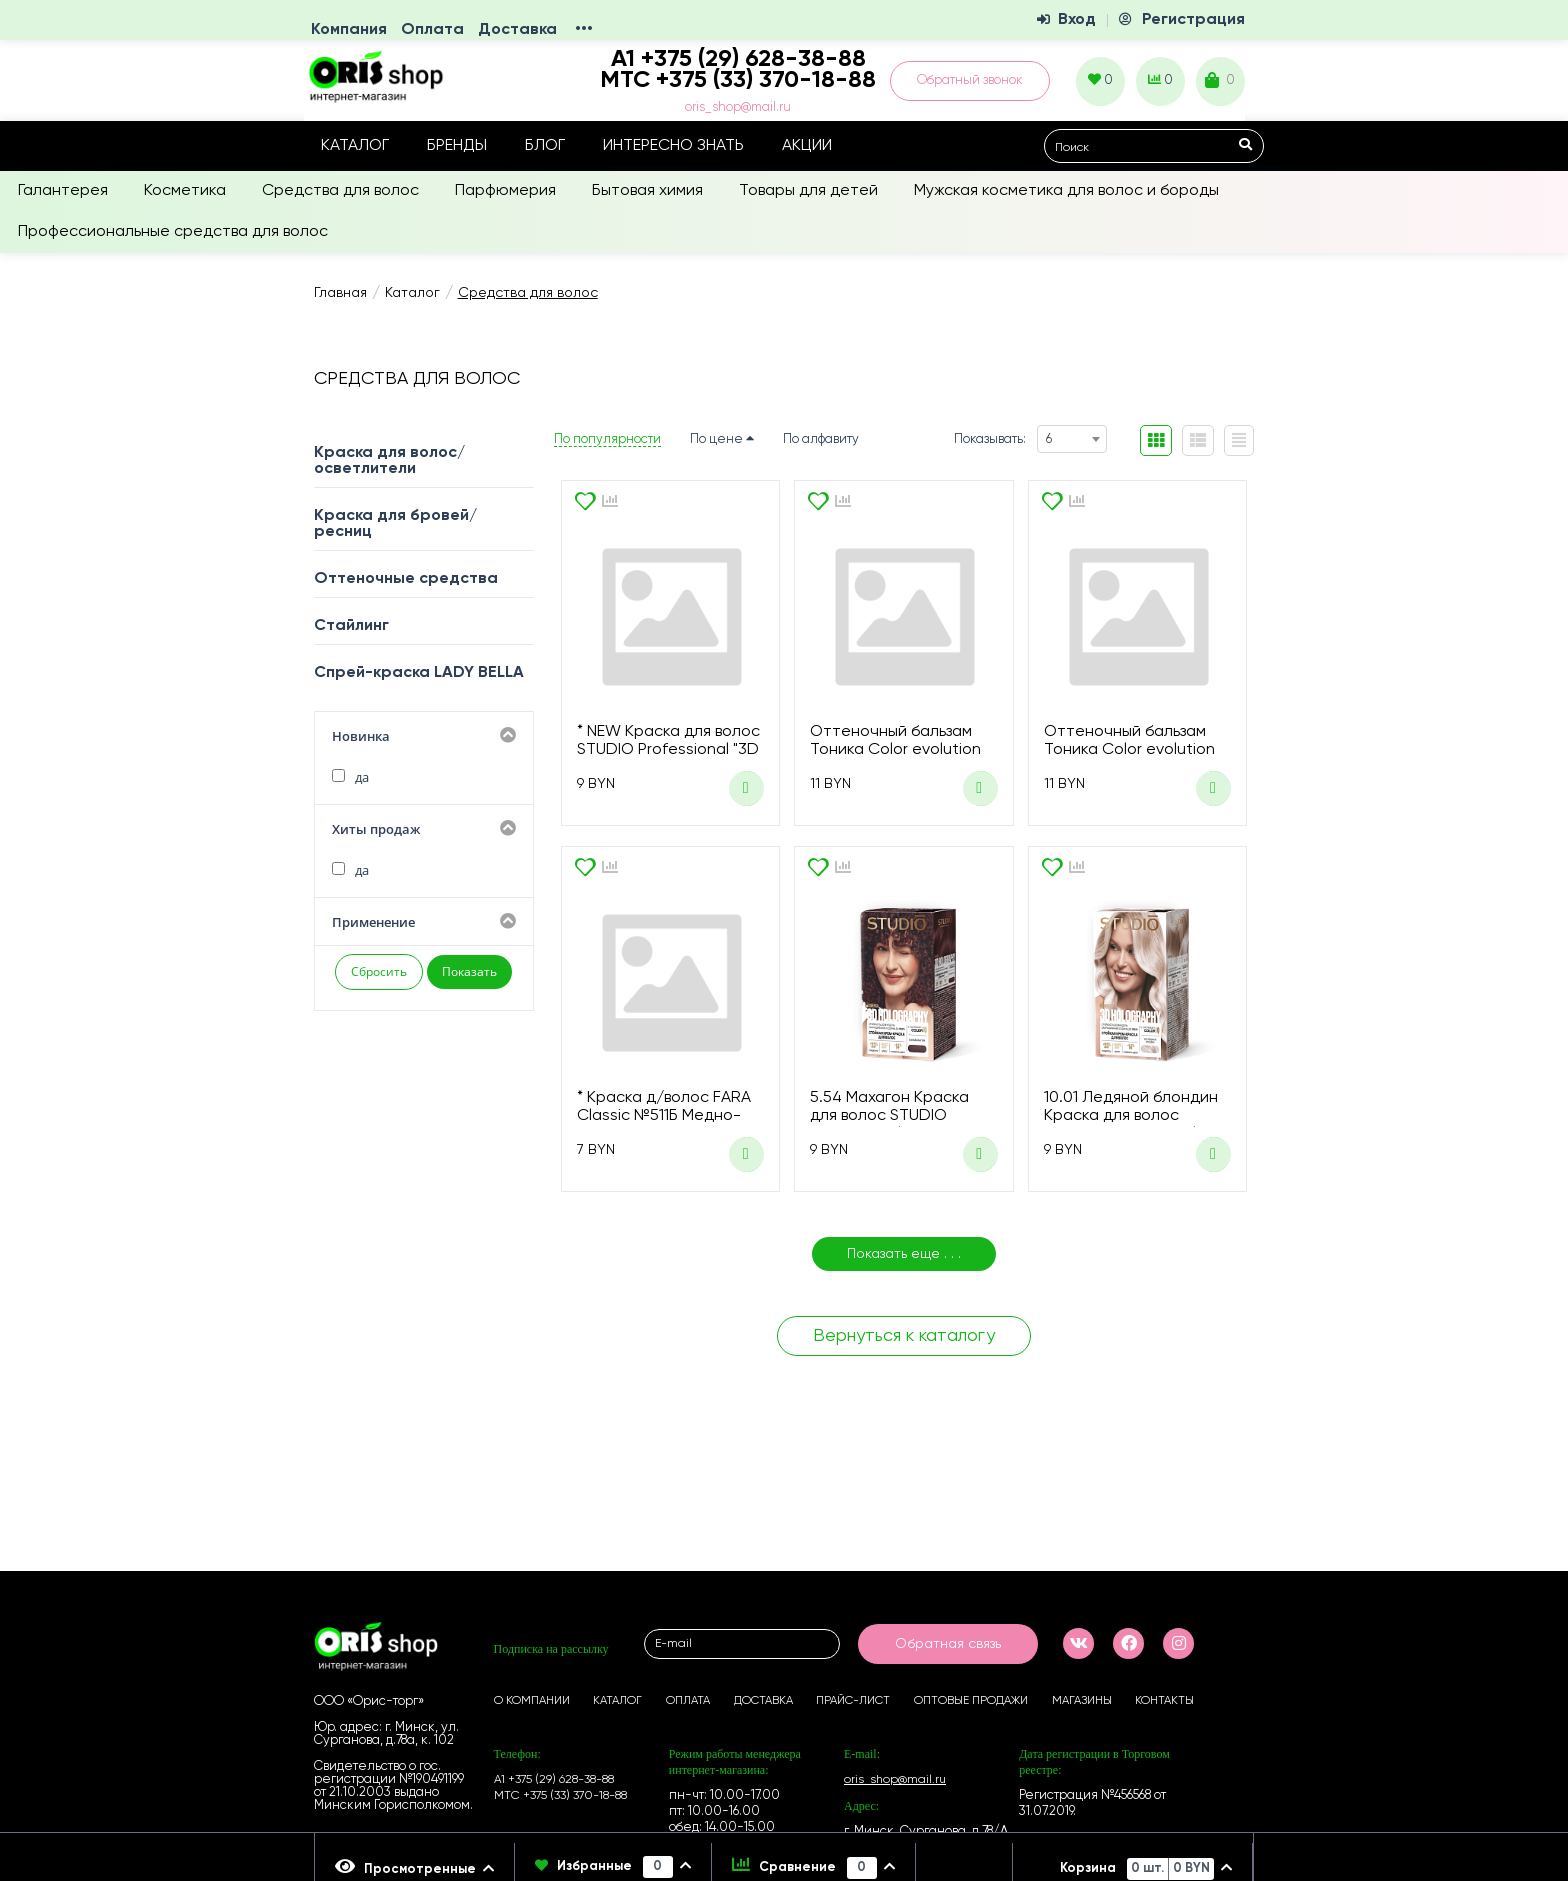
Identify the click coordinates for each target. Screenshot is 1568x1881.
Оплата (432, 30)
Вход (1077, 20)
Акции (807, 146)
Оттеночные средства (406, 579)
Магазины (1082, 1701)
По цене (722, 439)
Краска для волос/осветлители (389, 461)
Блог (545, 146)
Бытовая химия (647, 191)
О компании (532, 1701)
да (350, 777)
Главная (340, 293)
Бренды (457, 146)
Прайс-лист (853, 1701)
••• (584, 30)
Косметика (185, 191)
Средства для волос (340, 191)
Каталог (355, 146)
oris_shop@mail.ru (738, 107)
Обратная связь (948, 1644)
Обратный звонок (970, 80)
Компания (349, 30)
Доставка (517, 30)
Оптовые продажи (971, 1701)
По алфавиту (821, 439)
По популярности (607, 439)
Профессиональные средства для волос (173, 232)
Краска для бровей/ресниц (395, 524)
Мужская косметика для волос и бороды (1066, 191)
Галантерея (63, 191)
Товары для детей (808, 191)
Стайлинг (351, 626)
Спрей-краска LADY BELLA (419, 673)
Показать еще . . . (904, 1254)
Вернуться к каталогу (904, 1336)
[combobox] (1072, 439)
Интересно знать (673, 146)
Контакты (1164, 1701)
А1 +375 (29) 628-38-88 (554, 1780)
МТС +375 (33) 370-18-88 (738, 80)
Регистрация (1193, 20)
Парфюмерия (505, 191)
